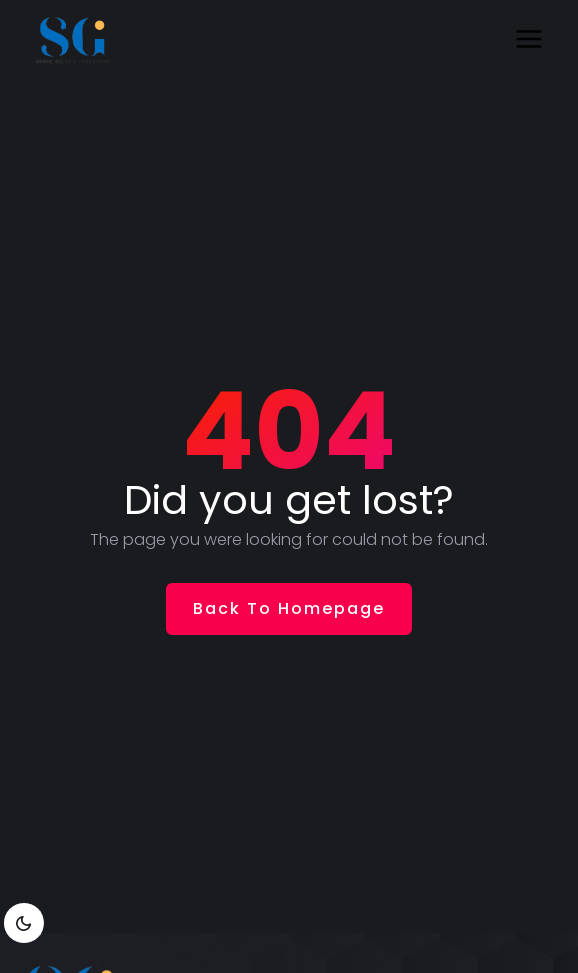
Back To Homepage (289, 608)
